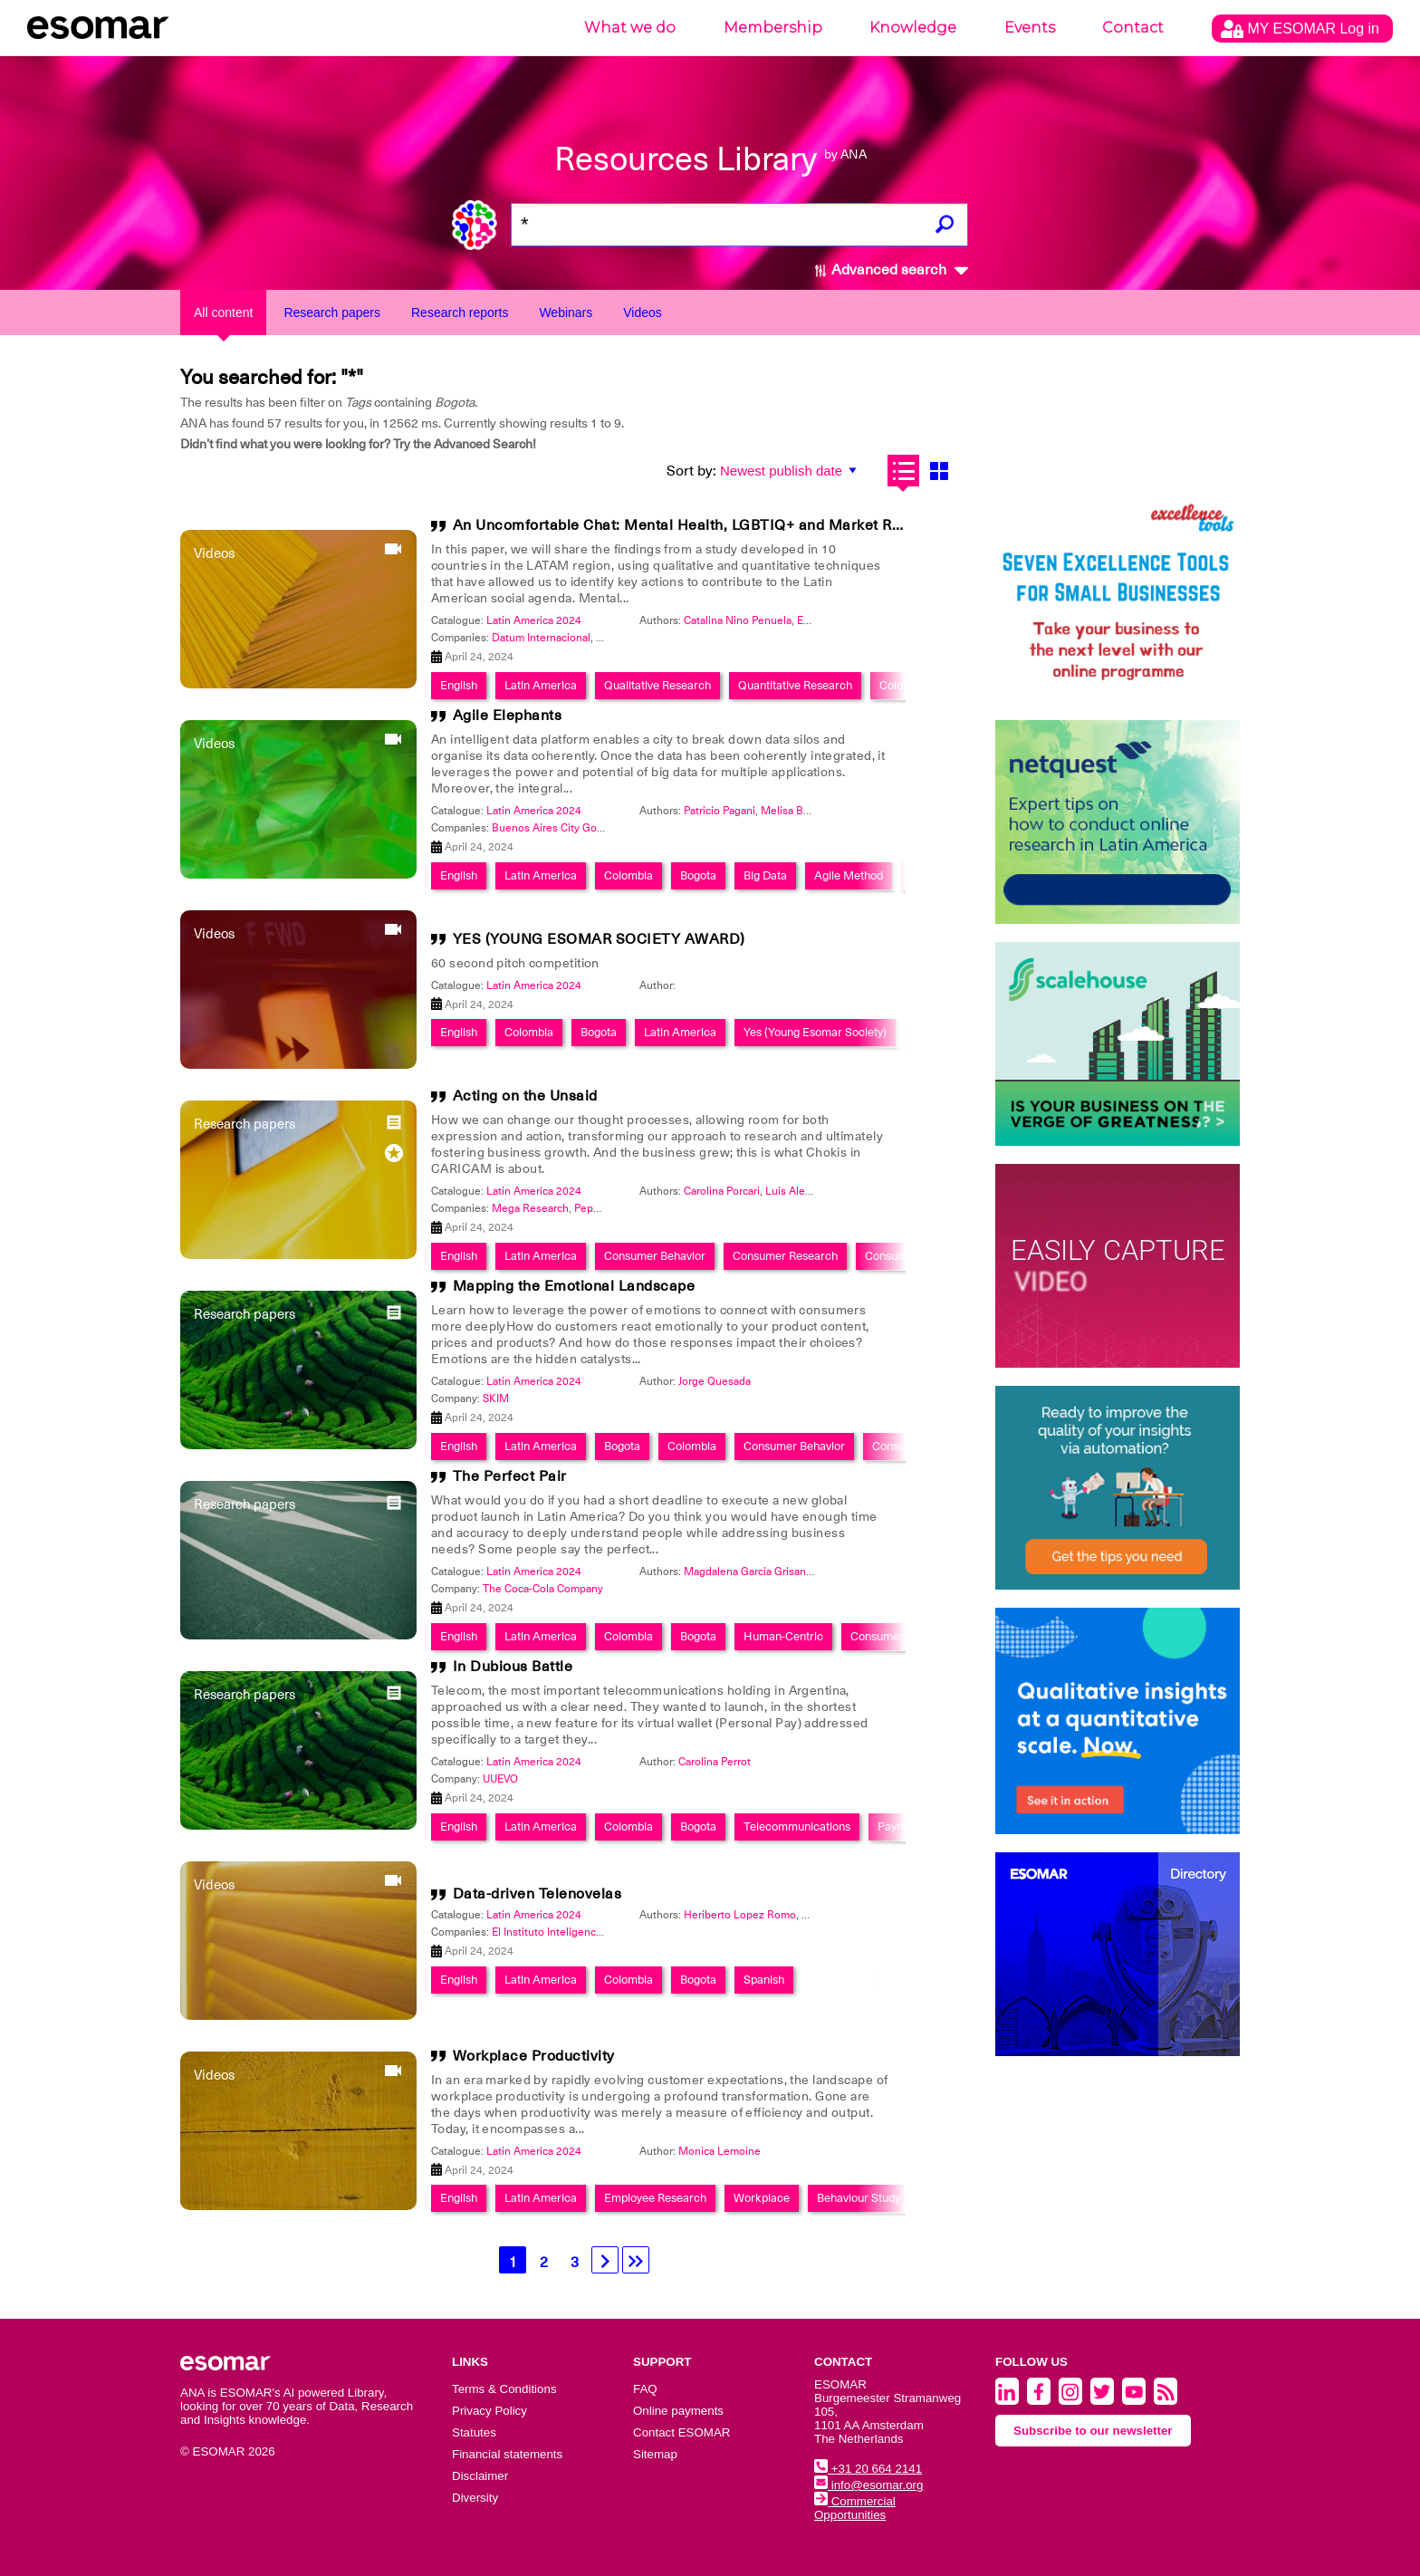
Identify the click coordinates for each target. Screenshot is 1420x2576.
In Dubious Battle (513, 1667)
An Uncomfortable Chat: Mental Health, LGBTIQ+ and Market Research (701, 525)
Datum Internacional (541, 637)
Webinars (565, 312)
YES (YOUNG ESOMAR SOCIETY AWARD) (599, 939)
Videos (642, 312)
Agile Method (848, 875)
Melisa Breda (793, 810)
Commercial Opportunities (855, 2508)
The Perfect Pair (510, 1476)
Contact (1133, 27)
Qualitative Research (657, 685)
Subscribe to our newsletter (1093, 2430)
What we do (630, 27)
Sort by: (691, 471)
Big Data (765, 875)
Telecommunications (797, 1826)
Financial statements (507, 2454)
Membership (773, 27)
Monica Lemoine (719, 2151)
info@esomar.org (868, 2485)
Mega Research (530, 1208)
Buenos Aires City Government (568, 828)
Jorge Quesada (714, 1381)
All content (223, 312)
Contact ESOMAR (681, 2432)
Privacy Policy (489, 2410)
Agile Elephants (507, 715)
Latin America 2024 (533, 620)
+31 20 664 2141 (868, 2468)
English (458, 685)
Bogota (698, 875)
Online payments (678, 2410)
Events (1029, 27)
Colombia (903, 685)
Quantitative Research (795, 685)
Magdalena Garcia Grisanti (748, 1571)
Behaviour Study (858, 2198)
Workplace (762, 2198)
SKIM (496, 1398)
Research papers (331, 312)
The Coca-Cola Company (543, 1588)
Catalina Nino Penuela (738, 620)
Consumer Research (785, 1256)
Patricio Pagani (719, 810)
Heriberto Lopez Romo (740, 1915)
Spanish (764, 1979)
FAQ (645, 2389)
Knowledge (912, 27)
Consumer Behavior (654, 1256)
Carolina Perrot (714, 1761)
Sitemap (655, 2454)
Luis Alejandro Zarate (817, 1191)
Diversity (475, 2497)
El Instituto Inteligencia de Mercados (581, 1932)
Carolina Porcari (722, 1191)
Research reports (459, 312)
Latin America (540, 685)
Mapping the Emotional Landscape (574, 1286)
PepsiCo (594, 1208)
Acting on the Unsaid (525, 1096)
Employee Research (655, 2198)
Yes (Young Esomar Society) (815, 1032)
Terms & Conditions (504, 2389)
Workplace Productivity (534, 2056)
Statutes (474, 2432)
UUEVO (500, 1779)
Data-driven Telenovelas (537, 1894)
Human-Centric (783, 1636)
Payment (900, 1826)
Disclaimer (480, 2476)
